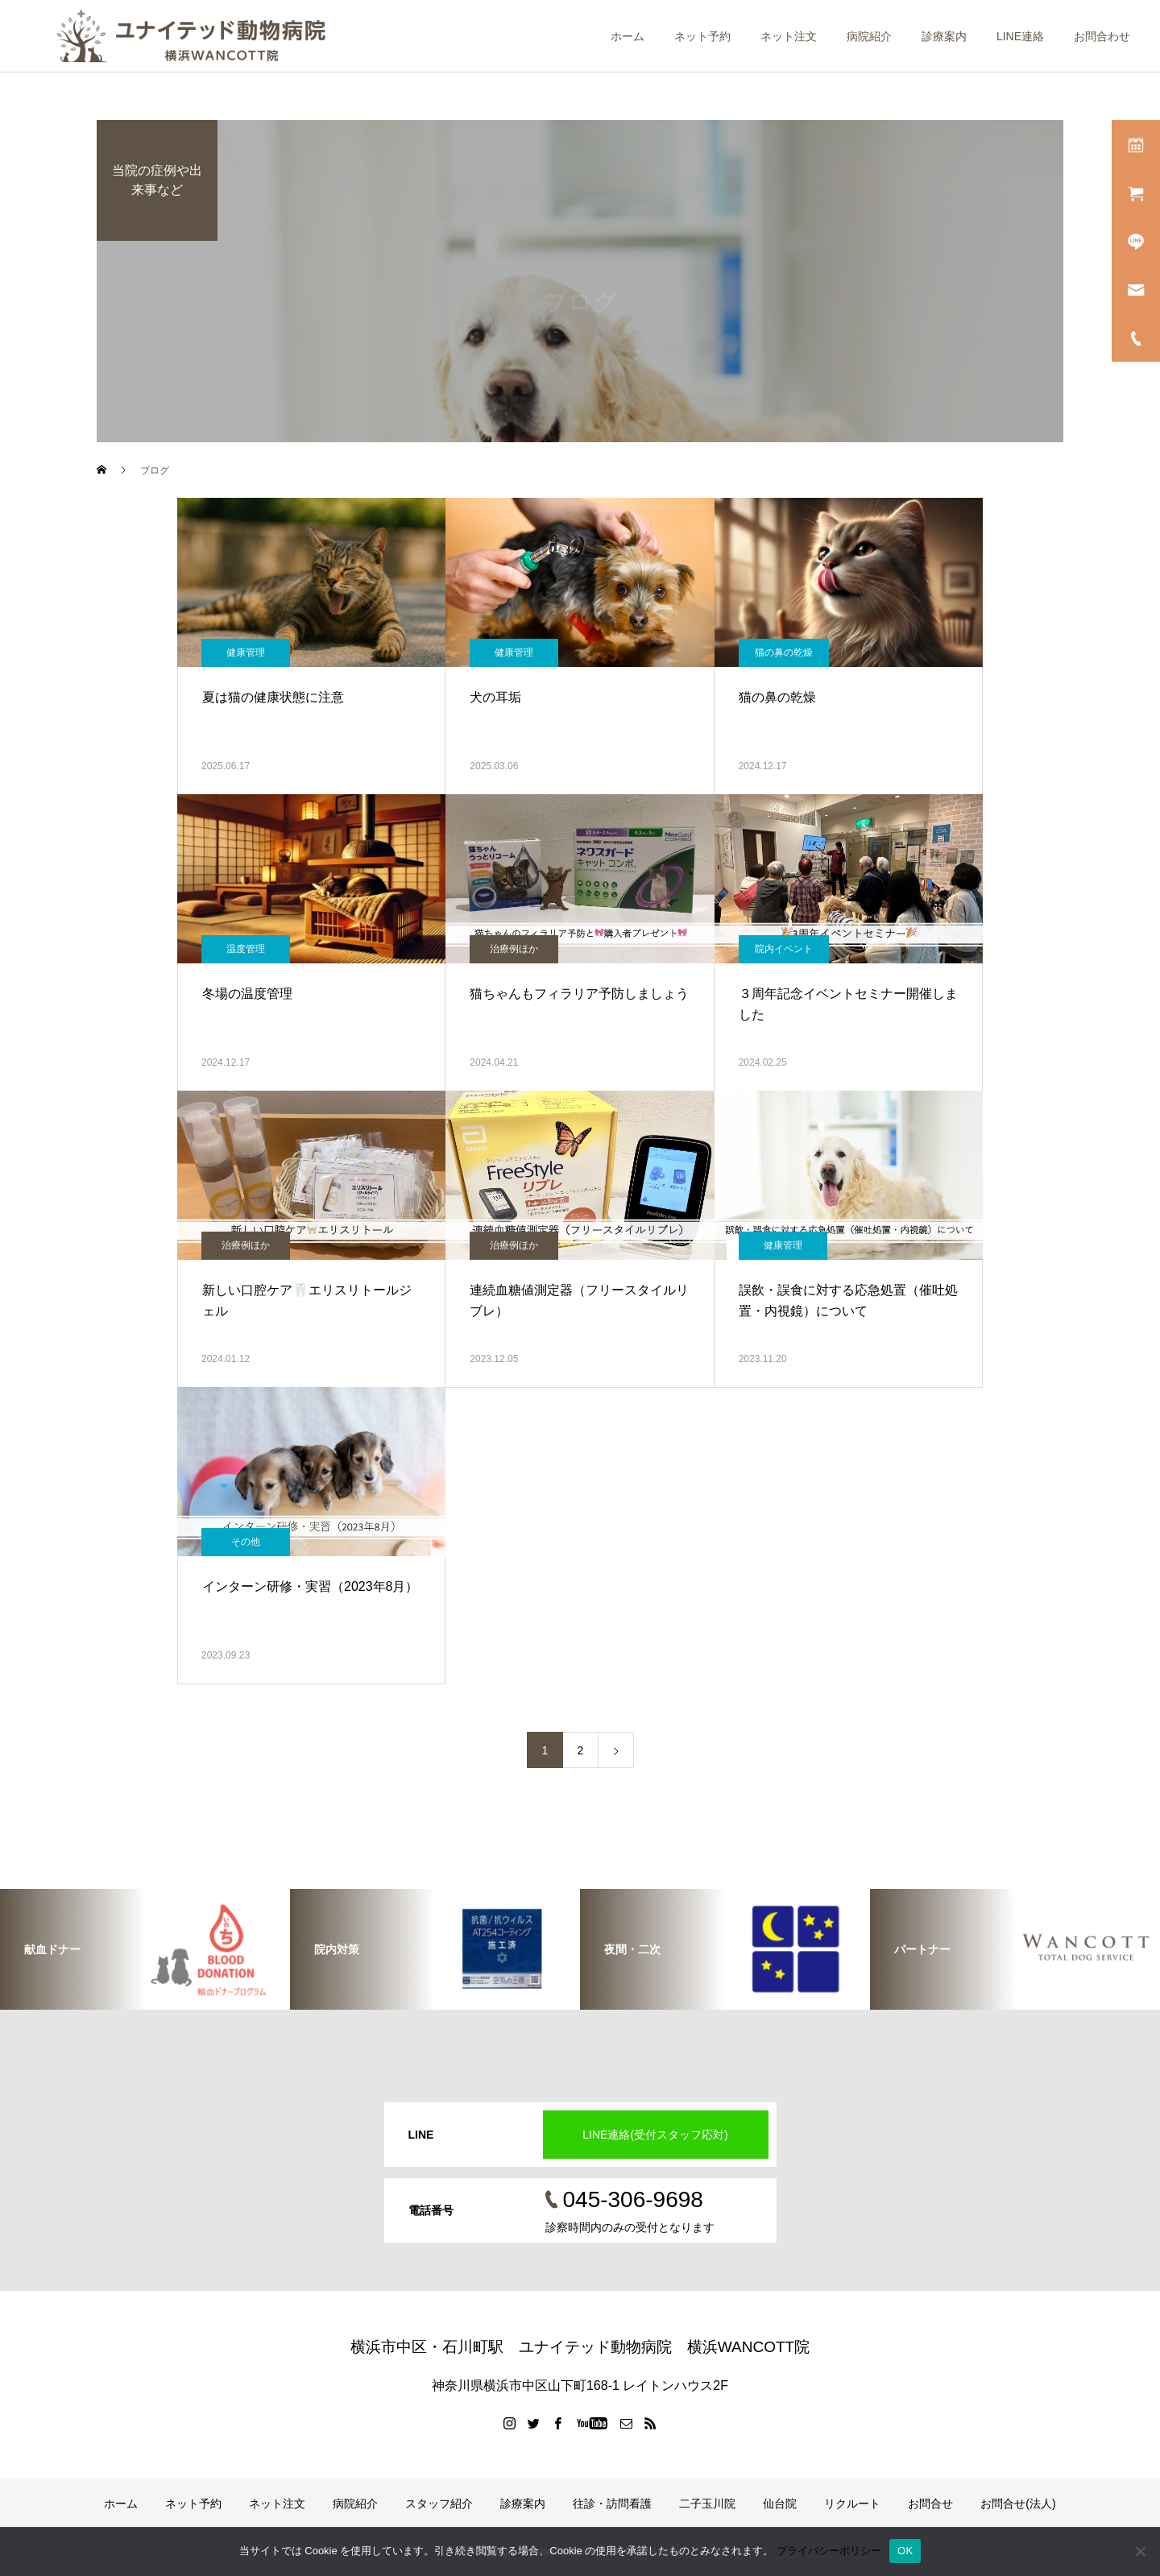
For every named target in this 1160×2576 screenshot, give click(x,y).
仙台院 (780, 2503)
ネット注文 (788, 36)
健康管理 (245, 652)
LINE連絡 (1020, 36)
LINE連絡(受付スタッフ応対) (654, 2134)
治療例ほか (514, 949)
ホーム (627, 36)
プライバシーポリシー (829, 2551)
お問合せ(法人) (1017, 2503)
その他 (245, 1541)
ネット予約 (702, 36)
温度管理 (245, 949)
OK (905, 2551)
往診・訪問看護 (612, 2503)
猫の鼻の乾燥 (784, 652)
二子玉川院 (707, 2503)
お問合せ (930, 2503)
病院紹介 (869, 36)
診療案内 (944, 36)
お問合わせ (1102, 36)
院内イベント (784, 949)
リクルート (852, 2503)
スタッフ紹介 (439, 2503)
